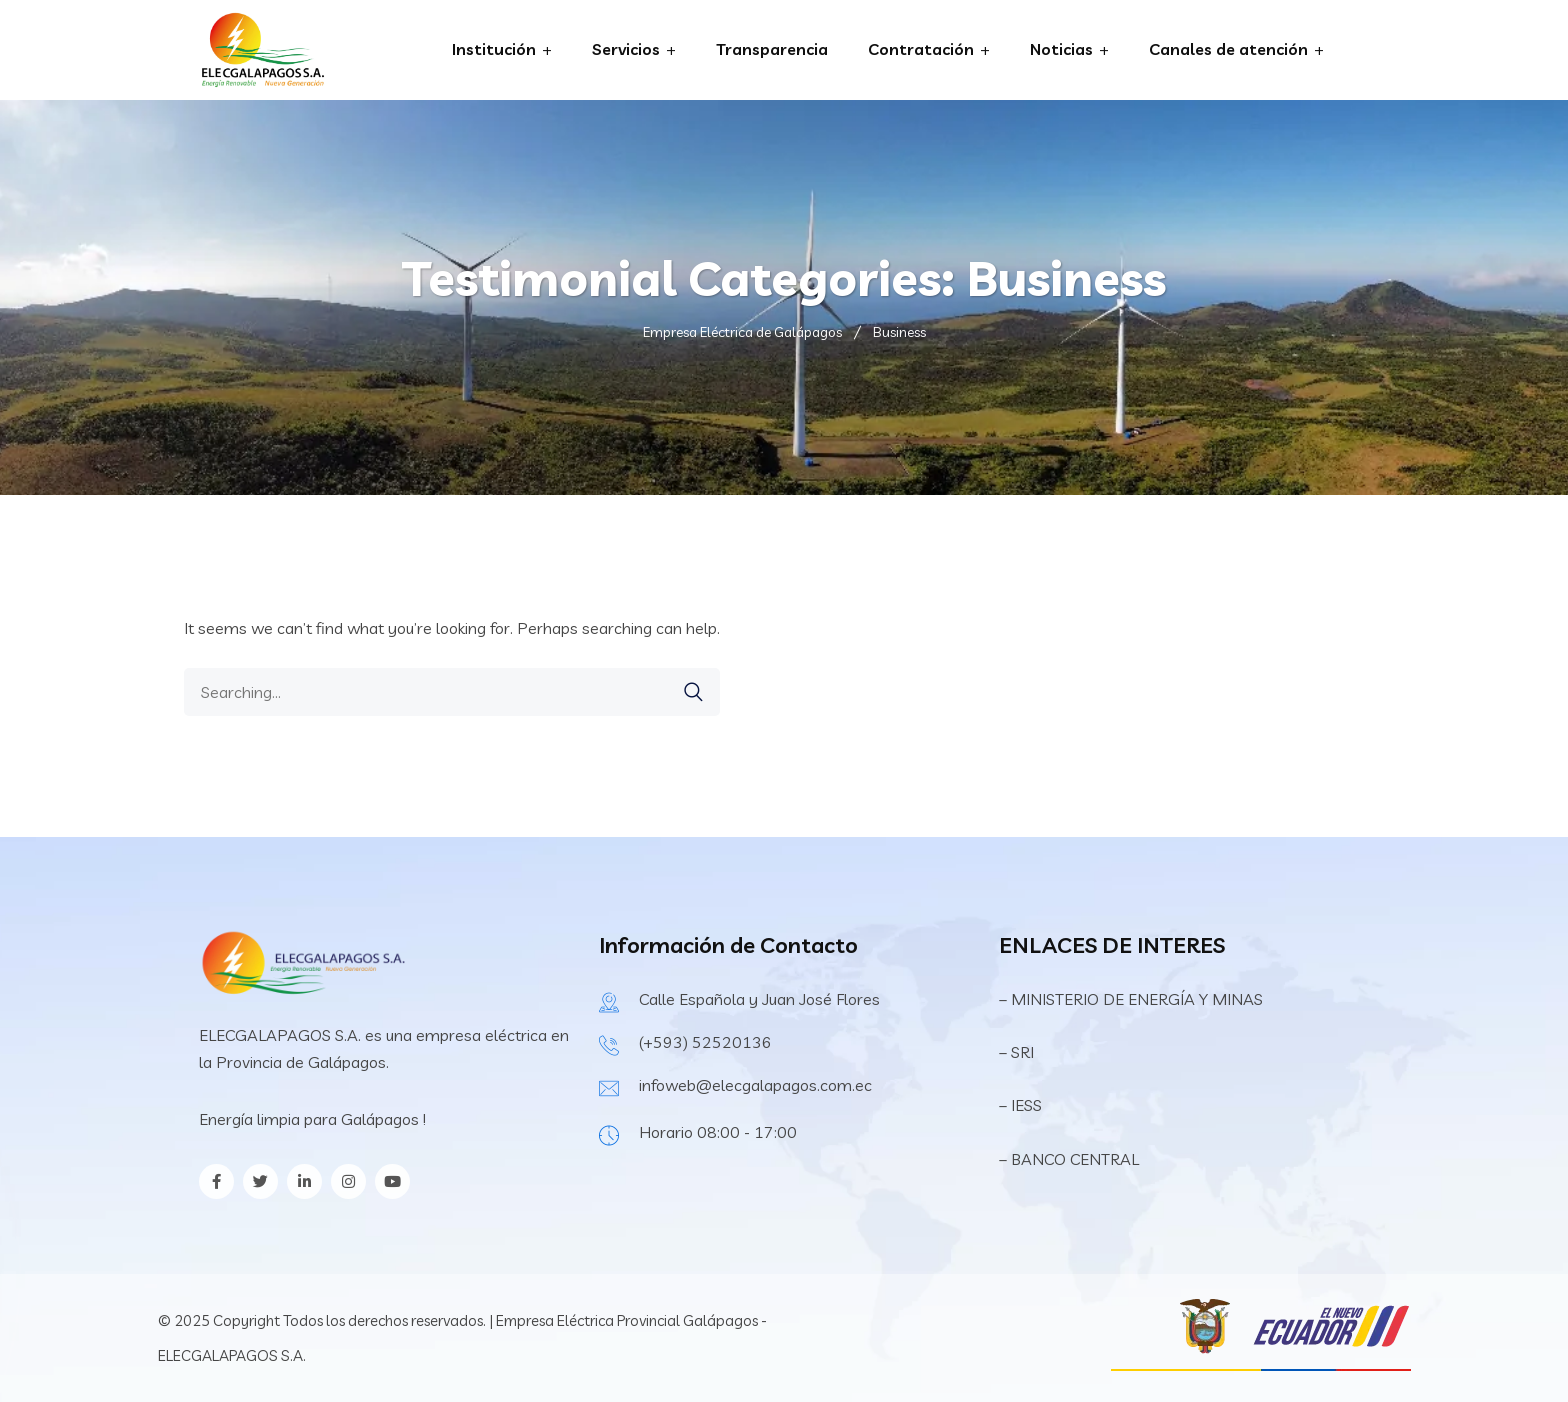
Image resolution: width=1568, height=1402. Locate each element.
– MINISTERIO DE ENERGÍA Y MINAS (1133, 999)
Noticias (1061, 49)
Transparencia (772, 49)
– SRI (1016, 1052)
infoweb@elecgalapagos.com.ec (755, 1085)
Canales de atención (1228, 49)
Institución (494, 49)
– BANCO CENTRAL (1069, 1159)
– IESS (1020, 1105)
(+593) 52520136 (705, 1042)
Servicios (626, 49)
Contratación (921, 49)
